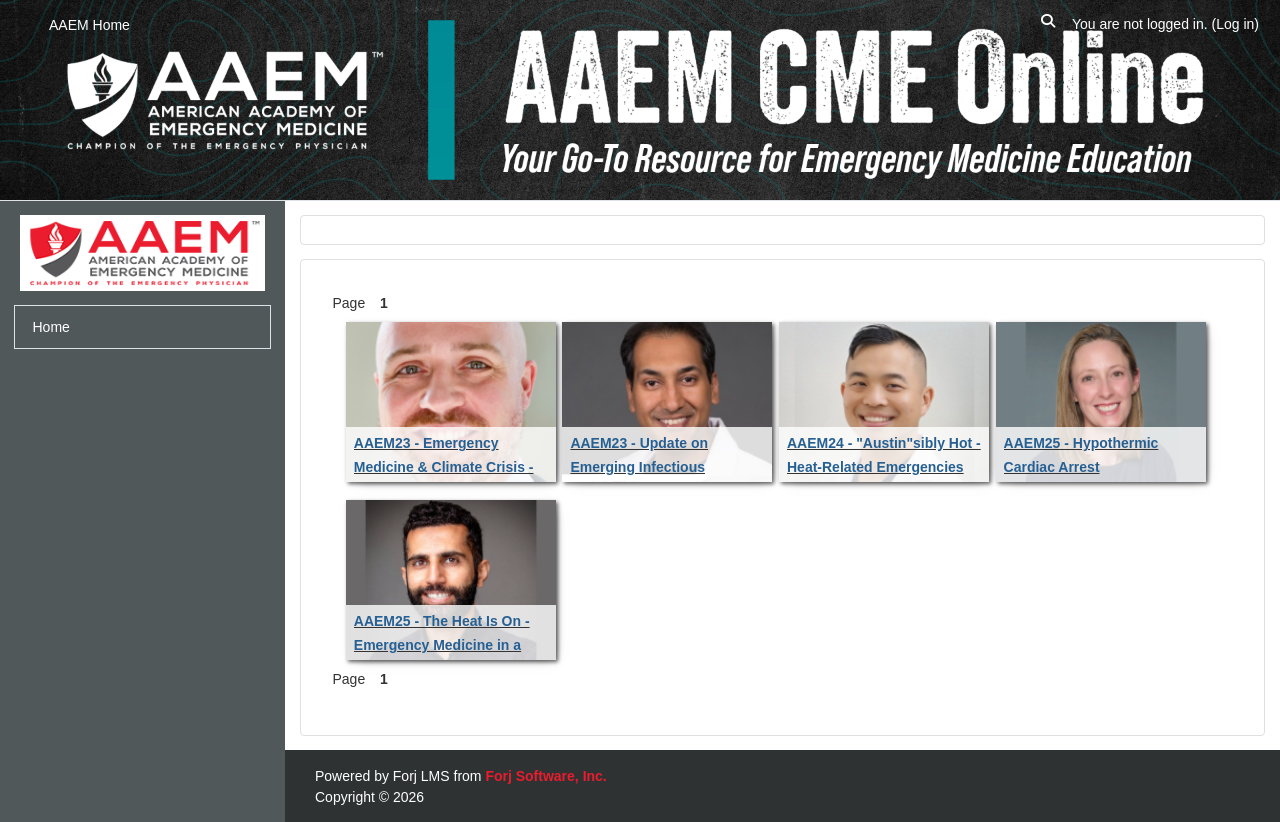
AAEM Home (89, 25)
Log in (1235, 24)
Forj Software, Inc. (545, 776)
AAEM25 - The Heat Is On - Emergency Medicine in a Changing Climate (442, 645)
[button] (1048, 24)
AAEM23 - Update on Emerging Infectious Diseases (639, 467)
